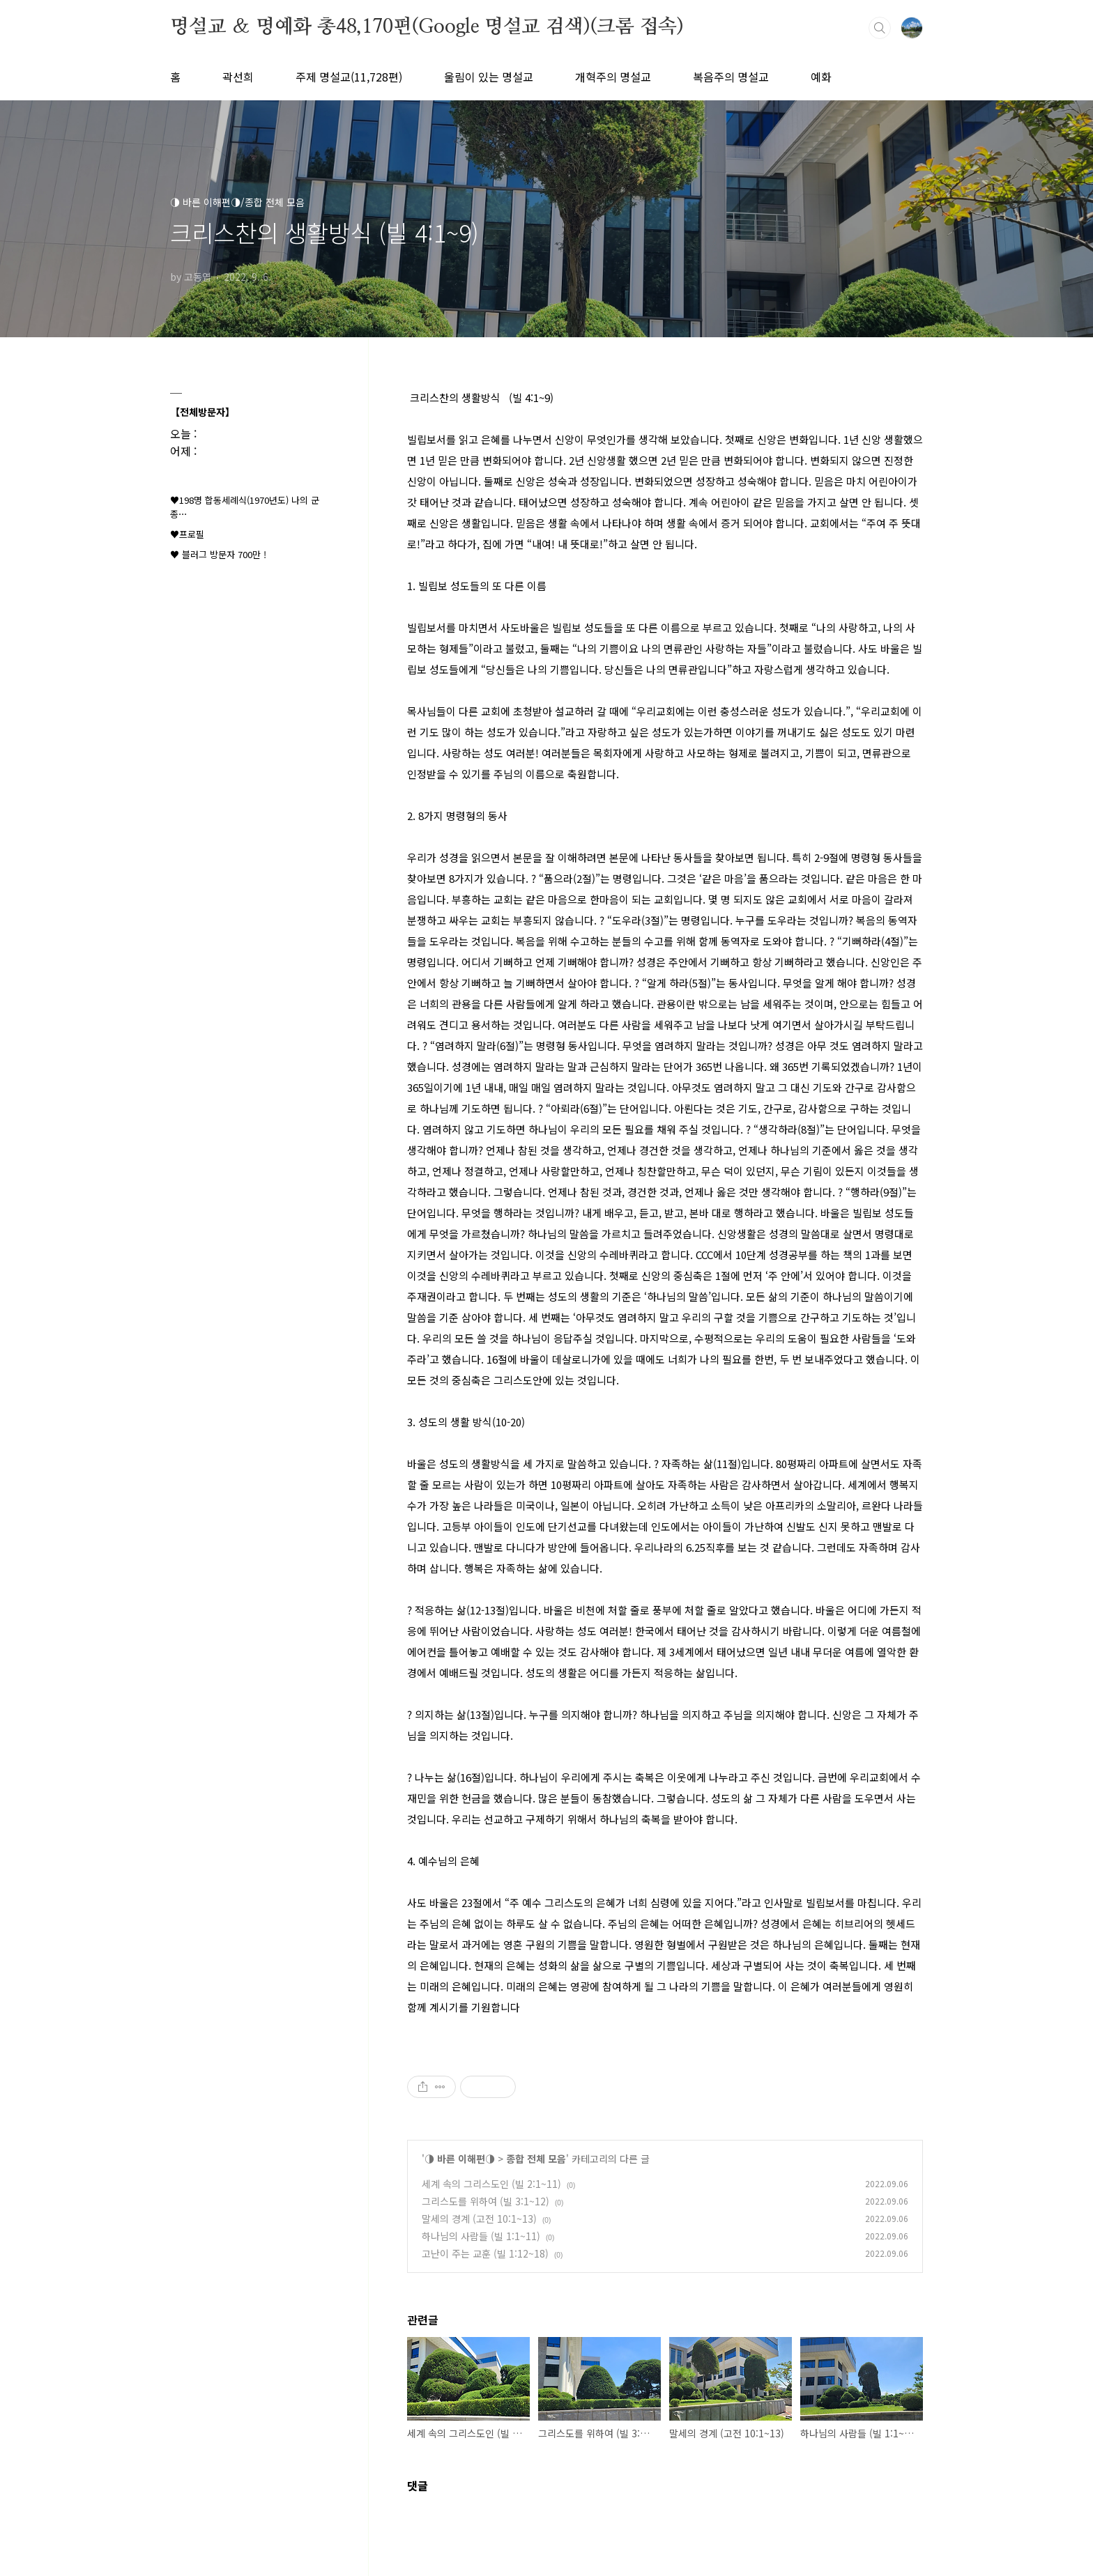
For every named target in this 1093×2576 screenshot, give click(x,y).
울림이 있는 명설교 (488, 76)
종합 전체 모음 (536, 2159)
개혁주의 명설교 (613, 76)
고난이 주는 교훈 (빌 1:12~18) (485, 2253)
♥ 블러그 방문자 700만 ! (218, 554)
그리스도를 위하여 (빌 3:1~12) (485, 2201)
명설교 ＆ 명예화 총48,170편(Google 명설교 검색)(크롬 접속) (427, 27)
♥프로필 (187, 534)
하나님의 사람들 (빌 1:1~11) (481, 2236)
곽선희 (238, 76)
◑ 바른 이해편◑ (460, 2159)
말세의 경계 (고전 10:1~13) (479, 2219)
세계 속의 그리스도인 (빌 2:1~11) (491, 2184)
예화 (821, 76)
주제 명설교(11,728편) (349, 76)
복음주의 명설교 (731, 76)
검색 (879, 27)
